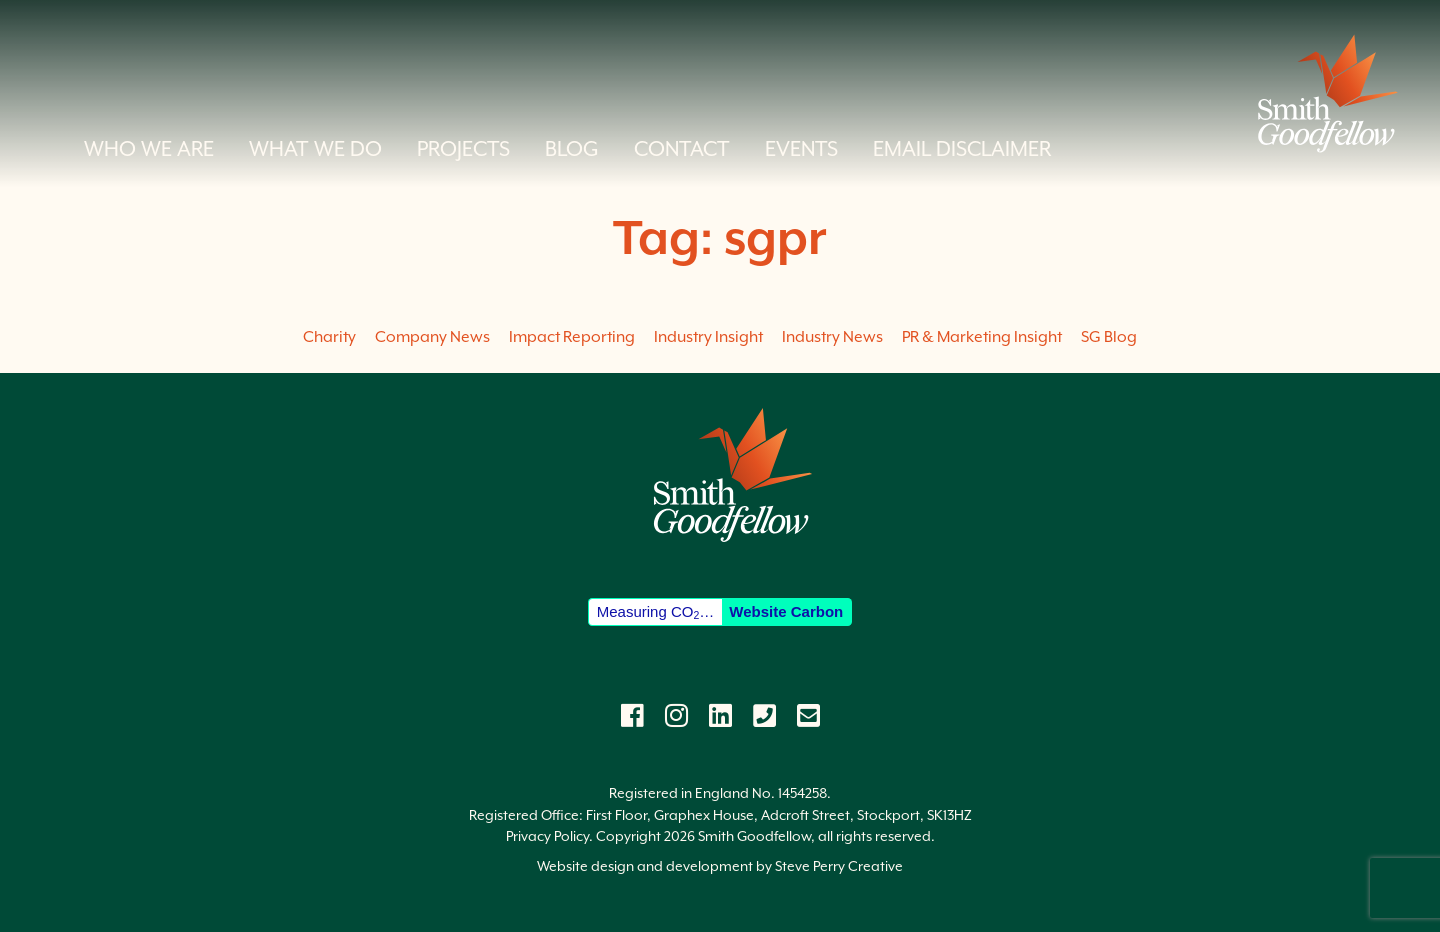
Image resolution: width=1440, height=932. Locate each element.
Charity (329, 337)
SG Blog (1109, 337)
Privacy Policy (547, 836)
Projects (463, 149)
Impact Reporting (572, 337)
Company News (432, 337)
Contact (682, 149)
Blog (572, 149)
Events (801, 149)
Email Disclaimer (962, 149)
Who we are (149, 149)
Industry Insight (708, 337)
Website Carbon (786, 611)
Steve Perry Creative (839, 866)
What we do (315, 149)
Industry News (832, 337)
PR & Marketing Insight (982, 337)
